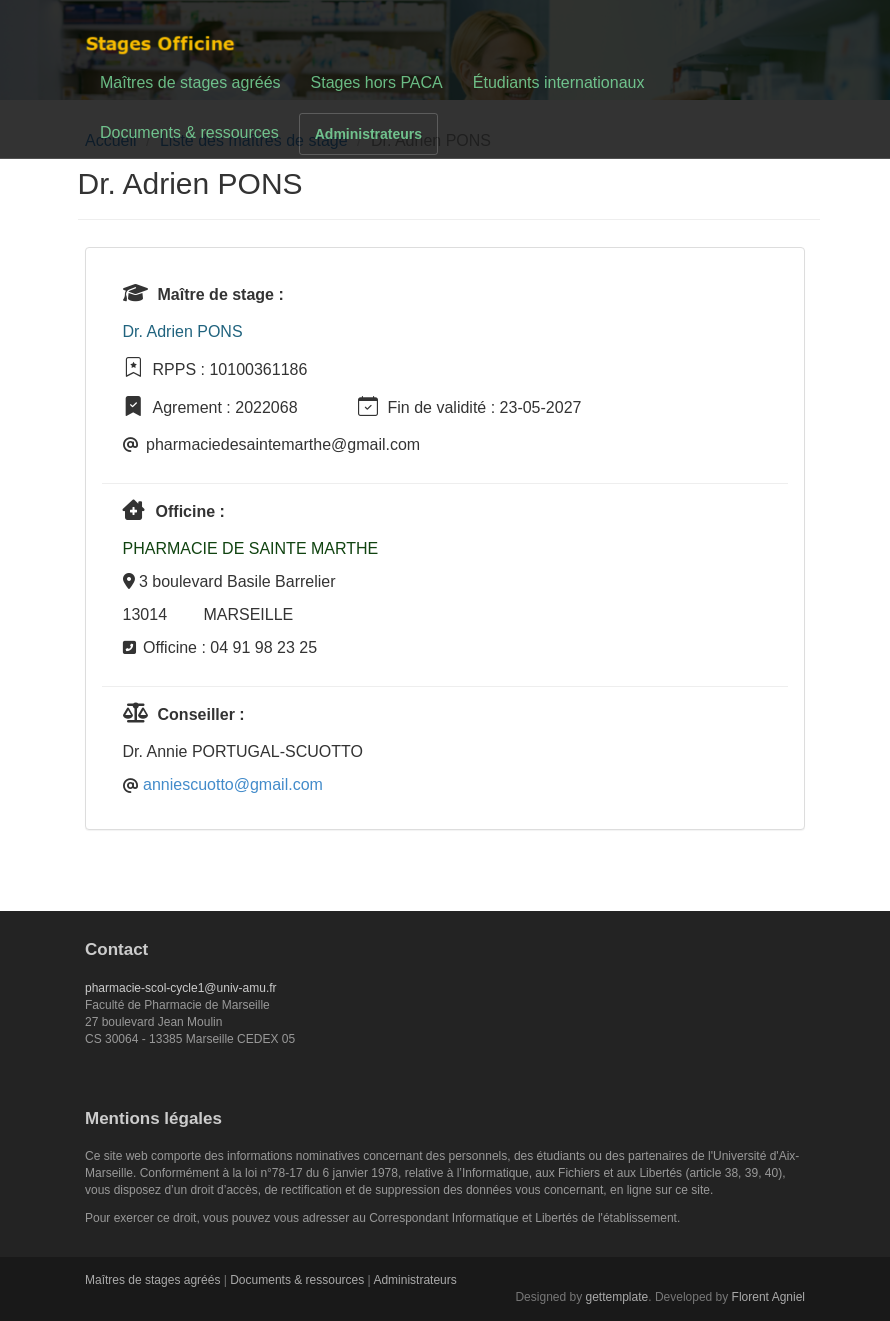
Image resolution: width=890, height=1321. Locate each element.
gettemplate (617, 1297)
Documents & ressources (189, 132)
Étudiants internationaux (559, 82)
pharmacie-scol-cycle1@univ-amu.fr (181, 988)
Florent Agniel (768, 1297)
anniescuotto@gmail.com (233, 784)
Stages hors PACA (377, 82)
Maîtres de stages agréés (190, 82)
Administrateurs (368, 134)
